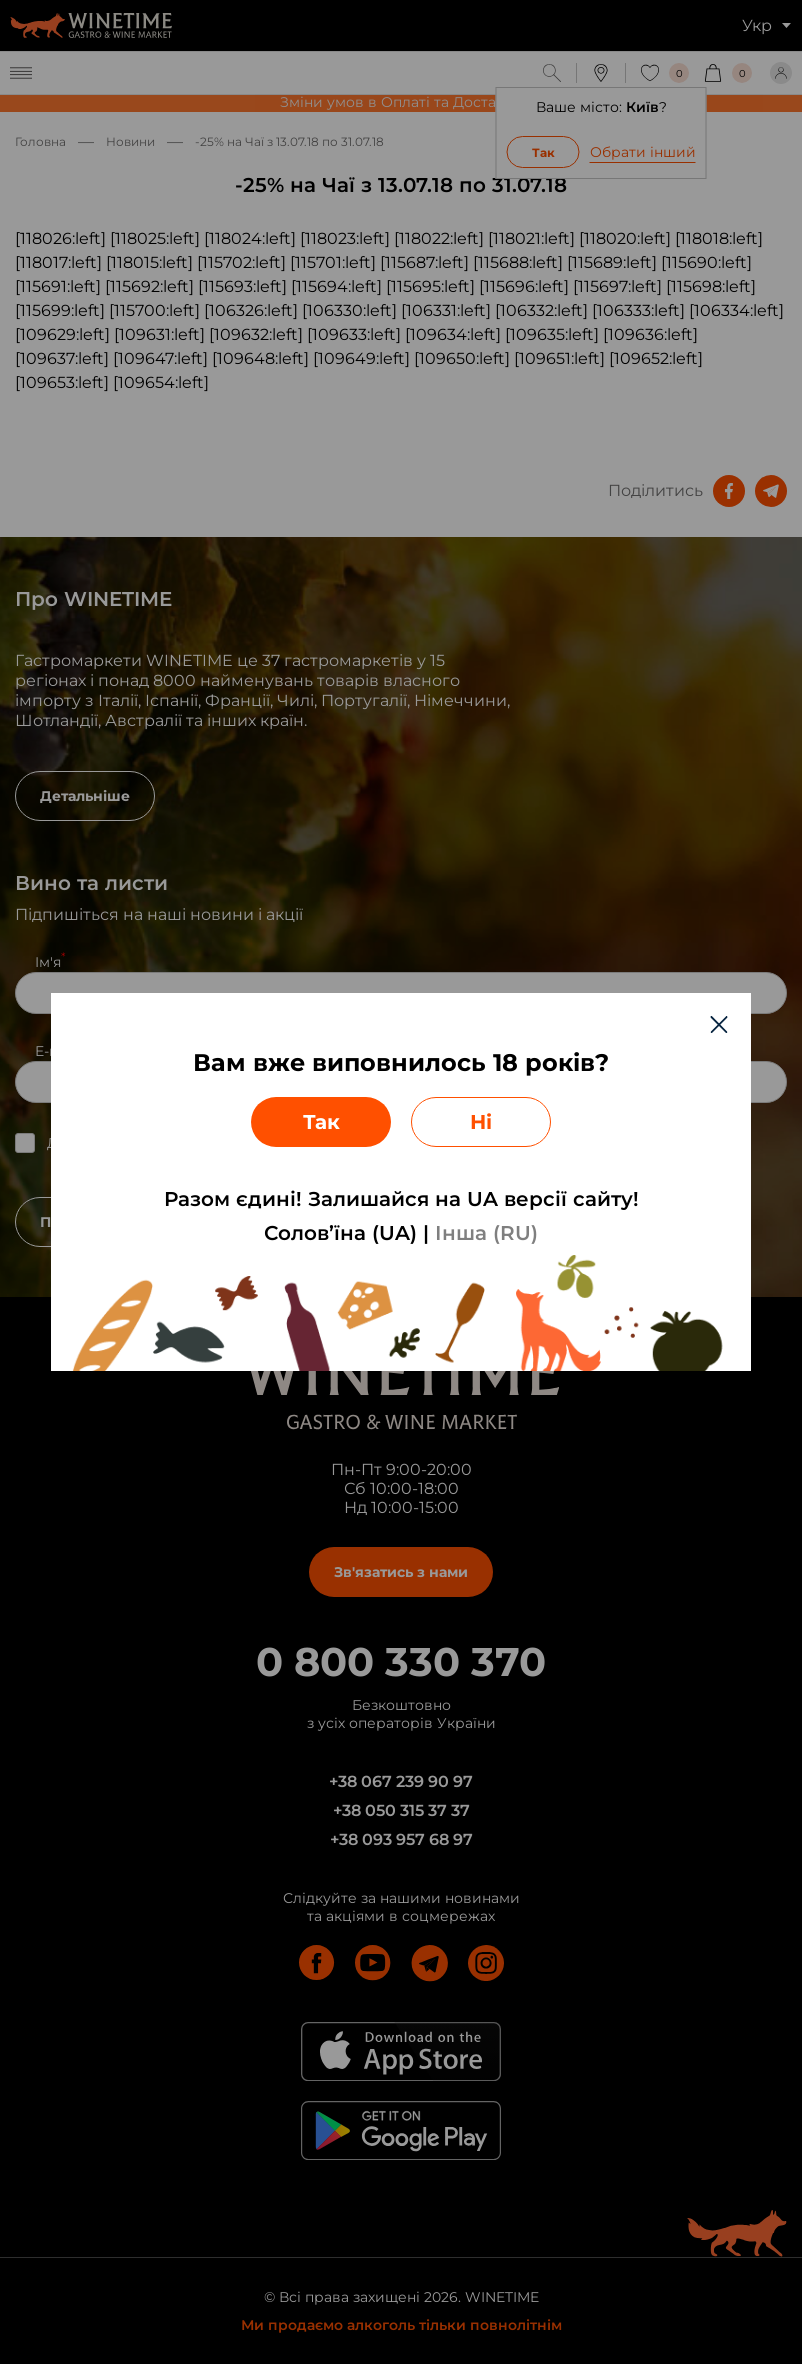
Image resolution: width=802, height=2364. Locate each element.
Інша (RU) (486, 1233)
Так (321, 1122)
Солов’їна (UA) (340, 1233)
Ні (481, 1122)
